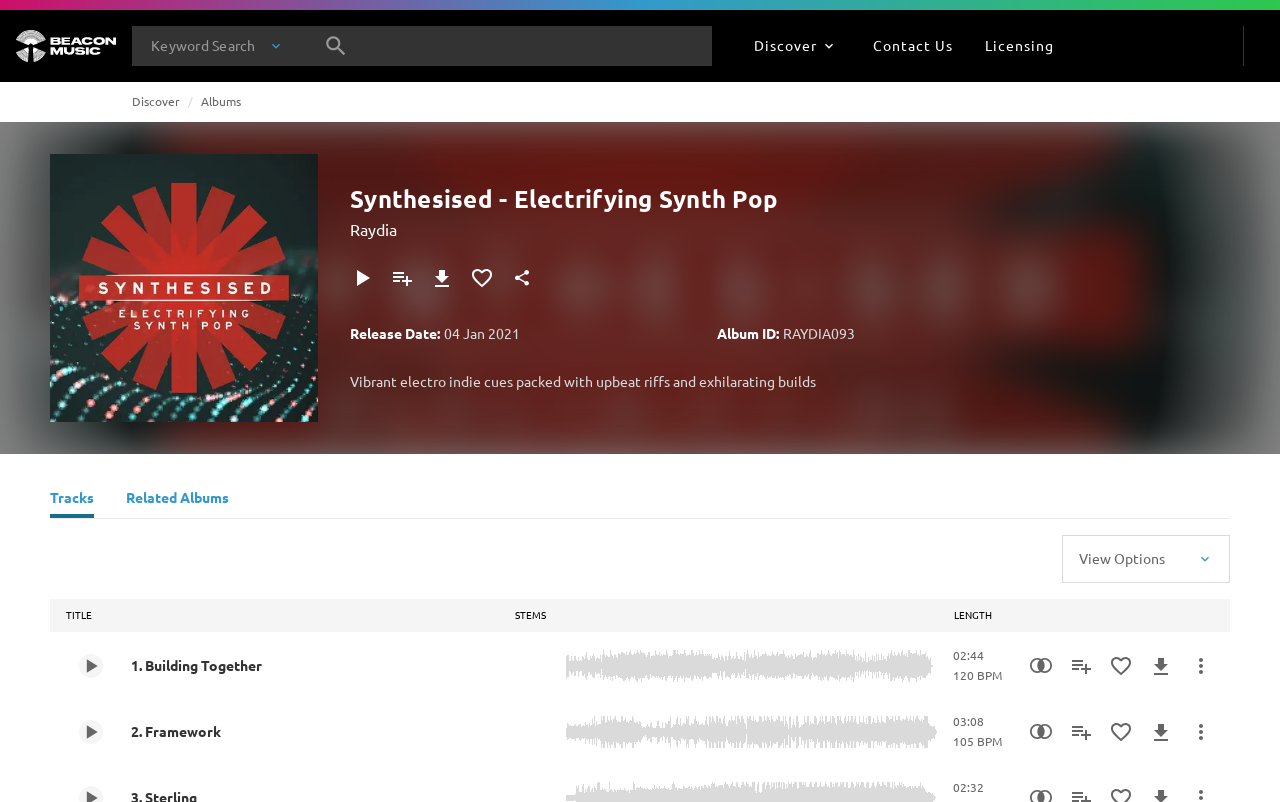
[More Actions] (1201, 666)
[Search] (336, 46)
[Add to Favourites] (482, 278)
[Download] (442, 278)
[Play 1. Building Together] (91, 666)
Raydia (373, 229)
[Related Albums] (177, 500)
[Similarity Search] (1041, 666)
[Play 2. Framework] (91, 732)
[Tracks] (72, 500)
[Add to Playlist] (402, 278)
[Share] (522, 278)
